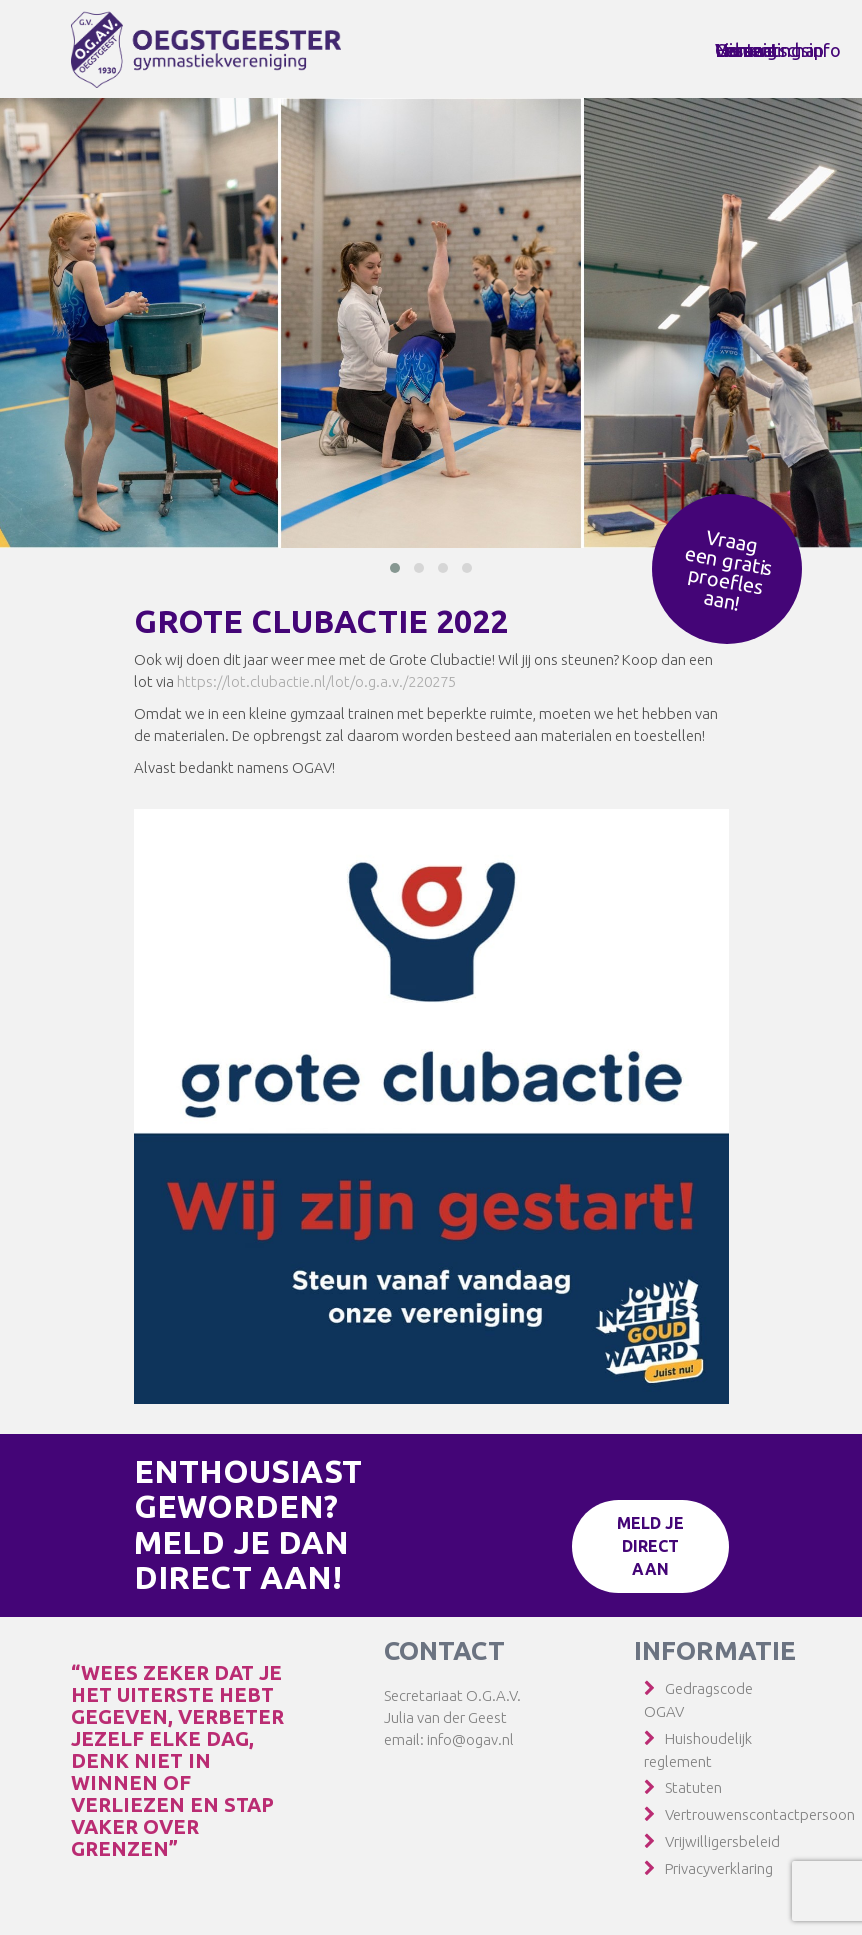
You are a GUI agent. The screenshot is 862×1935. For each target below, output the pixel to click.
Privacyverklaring (719, 1868)
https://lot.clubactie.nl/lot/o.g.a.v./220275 (316, 681)
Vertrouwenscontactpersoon (760, 1814)
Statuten (693, 1787)
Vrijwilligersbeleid (722, 1841)
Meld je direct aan (650, 1546)
